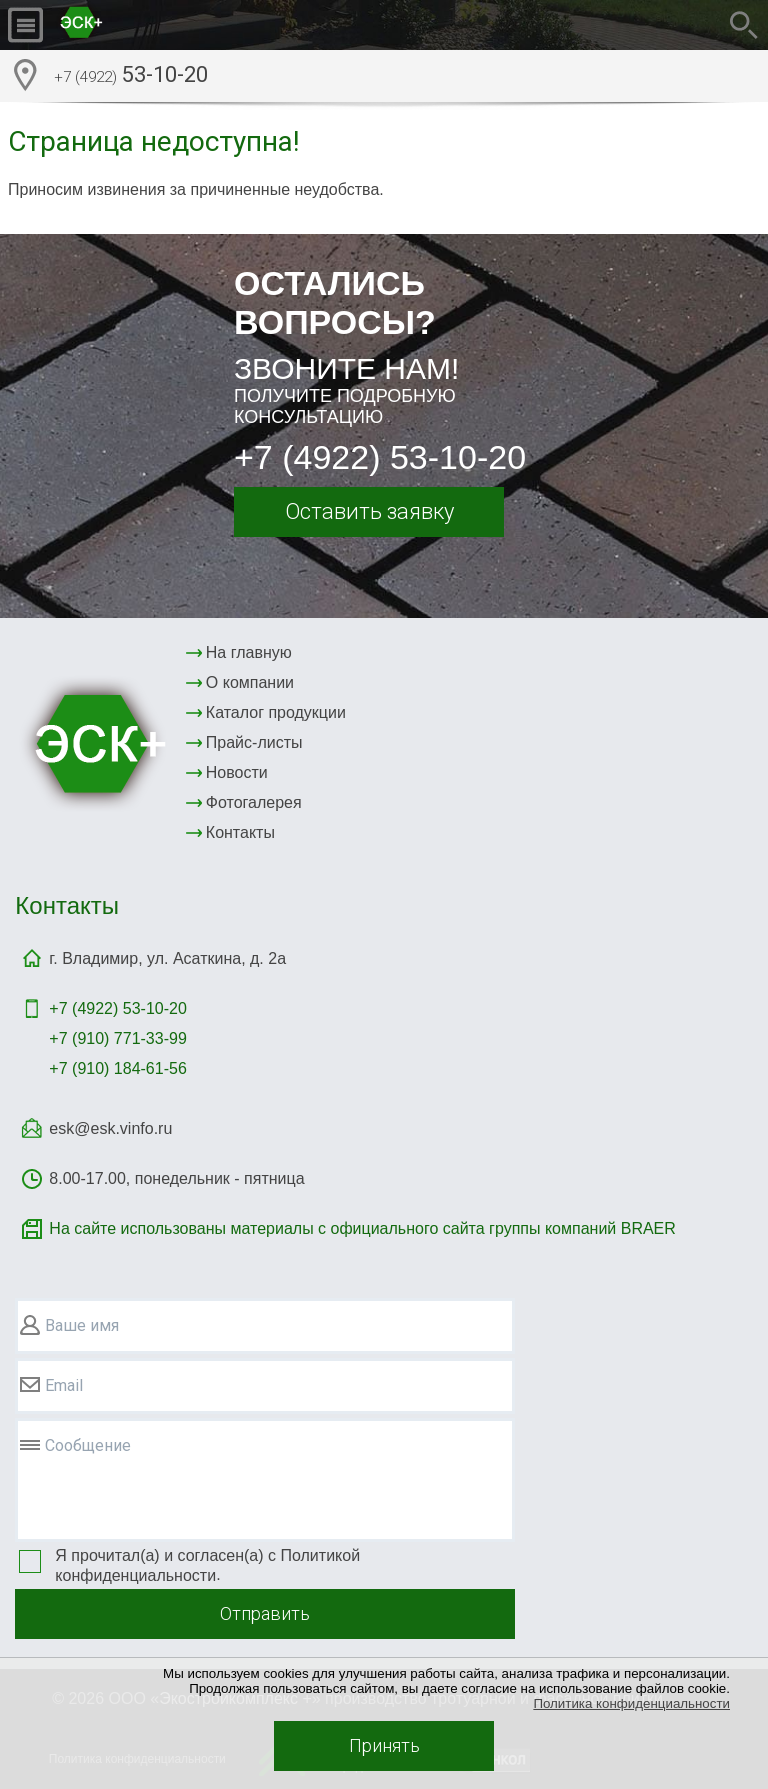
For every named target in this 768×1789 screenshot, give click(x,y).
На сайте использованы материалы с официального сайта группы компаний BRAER (362, 1228)
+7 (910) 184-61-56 (117, 1068)
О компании (250, 682)
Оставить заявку (369, 511)
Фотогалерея (254, 802)
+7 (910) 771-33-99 (117, 1038)
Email (64, 1385)
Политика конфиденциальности (631, 1703)
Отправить (265, 1613)
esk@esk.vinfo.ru (110, 1128)
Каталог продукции (276, 712)
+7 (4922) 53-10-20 (380, 457)
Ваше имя (82, 1325)
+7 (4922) (117, 1008)
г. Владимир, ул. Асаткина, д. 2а (167, 958)
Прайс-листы (254, 742)
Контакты (240, 832)
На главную (249, 652)
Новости (237, 772)
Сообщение (88, 1445)
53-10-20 (131, 77)
